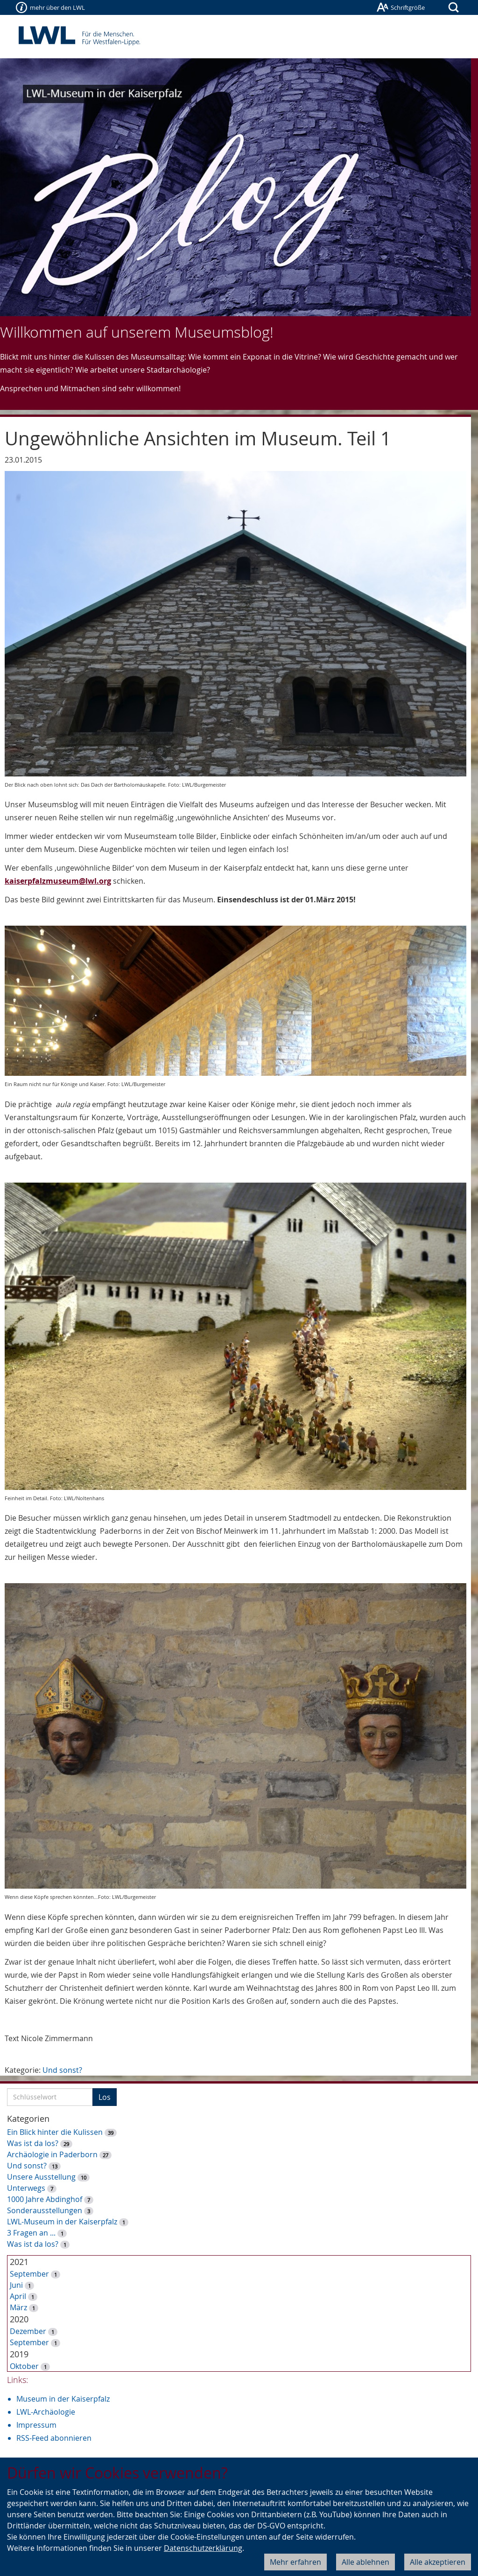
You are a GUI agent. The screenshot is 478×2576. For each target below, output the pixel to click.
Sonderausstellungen (44, 2210)
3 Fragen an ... (31, 2233)
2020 (19, 2319)
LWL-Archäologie (45, 2412)
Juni (16, 2285)
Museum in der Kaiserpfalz (63, 2399)
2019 (19, 2354)
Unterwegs (26, 2188)
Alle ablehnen (365, 2562)
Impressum (36, 2425)
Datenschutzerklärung (203, 2548)
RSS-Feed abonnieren (53, 2438)
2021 (19, 2261)
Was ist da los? (32, 2143)
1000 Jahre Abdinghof (45, 2199)
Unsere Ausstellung (41, 2177)
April (18, 2296)
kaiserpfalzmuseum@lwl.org (58, 881)
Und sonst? (62, 2070)
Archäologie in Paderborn (52, 2154)
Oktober (24, 2366)
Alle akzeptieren (437, 2562)
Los (104, 2097)
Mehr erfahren (295, 2562)
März (18, 2307)
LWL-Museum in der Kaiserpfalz (62, 2221)
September (29, 2274)
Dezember (28, 2331)
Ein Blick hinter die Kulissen (55, 2132)
